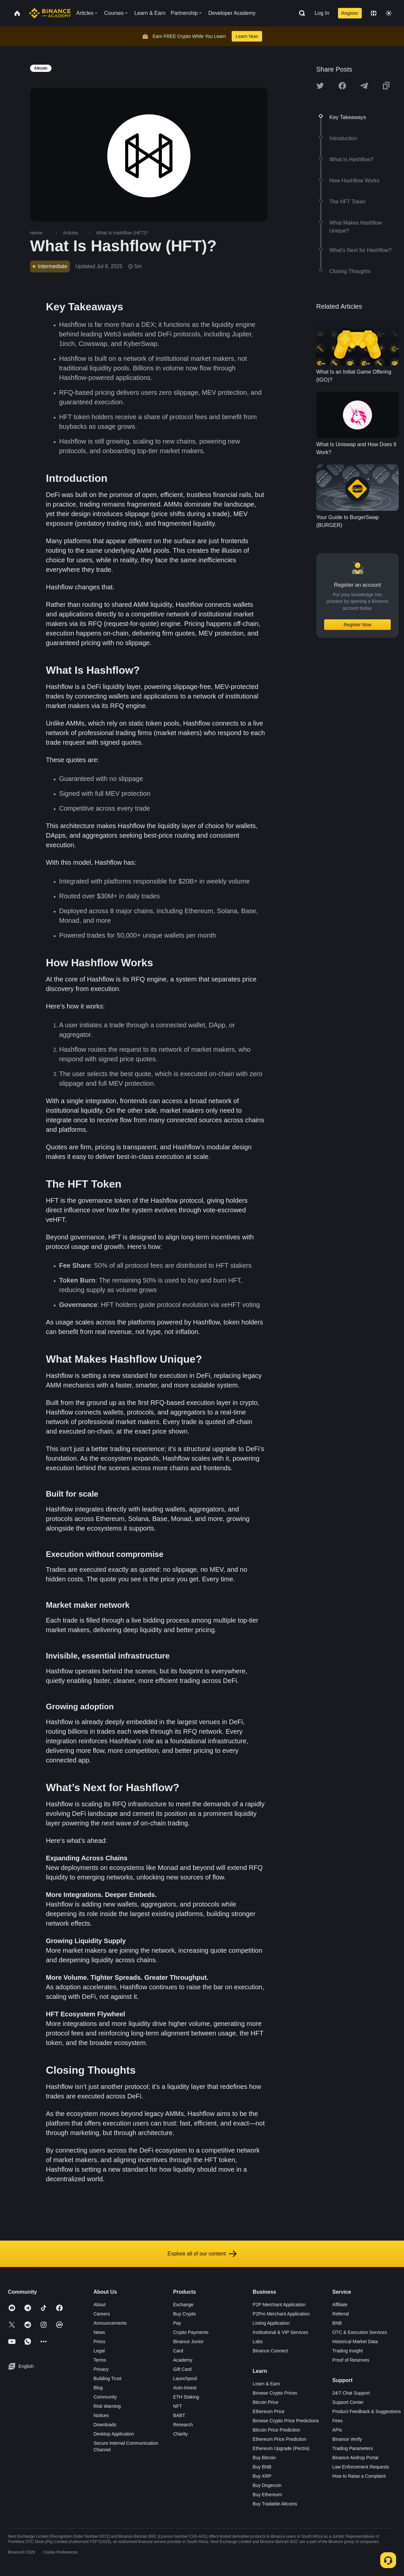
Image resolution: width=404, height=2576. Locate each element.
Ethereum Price (269, 2411)
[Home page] (50, 13)
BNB (337, 2323)
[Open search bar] (300, 13)
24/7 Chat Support (351, 2393)
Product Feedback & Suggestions (366, 2411)
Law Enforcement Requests (360, 2466)
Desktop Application (113, 2433)
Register (349, 13)
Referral (340, 2313)
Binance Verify (347, 2439)
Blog (98, 2387)
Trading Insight (347, 2350)
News (99, 2332)
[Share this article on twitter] (320, 86)
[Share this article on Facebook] (342, 86)
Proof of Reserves (350, 2360)
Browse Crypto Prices (275, 2393)
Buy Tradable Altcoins (275, 2503)
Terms (99, 2360)
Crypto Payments (190, 2332)
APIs (337, 2430)
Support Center (348, 2402)
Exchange (183, 2304)
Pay (177, 2323)
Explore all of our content (202, 2253)
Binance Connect (270, 2350)
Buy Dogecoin (267, 2485)
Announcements (110, 2323)
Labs (258, 2341)
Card (178, 2350)
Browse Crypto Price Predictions (286, 2420)
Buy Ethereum (267, 2494)
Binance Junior (188, 2341)
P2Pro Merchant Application (281, 2313)
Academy (182, 2360)
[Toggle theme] (389, 13)
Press (99, 2341)
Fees (337, 2420)
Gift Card (182, 2369)
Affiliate (340, 2304)
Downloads (104, 2424)
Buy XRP (262, 2476)
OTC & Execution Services (359, 2332)
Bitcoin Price (266, 2402)
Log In (322, 13)
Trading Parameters (352, 2448)
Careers (101, 2313)
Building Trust (107, 2378)
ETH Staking (186, 2397)
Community (105, 2397)
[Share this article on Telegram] (364, 86)
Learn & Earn (266, 2383)
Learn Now (247, 36)
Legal (99, 2350)
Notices (101, 2415)
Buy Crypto (184, 2313)
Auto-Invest (184, 2387)
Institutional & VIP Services (280, 2332)
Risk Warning (107, 2406)
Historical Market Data (355, 2341)
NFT (177, 2406)
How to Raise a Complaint (359, 2476)
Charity (180, 2433)
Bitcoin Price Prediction (276, 2430)
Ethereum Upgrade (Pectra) (281, 2448)
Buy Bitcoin (264, 2457)
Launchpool (185, 2378)
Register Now (357, 624)
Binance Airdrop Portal (355, 2457)
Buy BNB (262, 2466)
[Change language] (374, 13)
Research (183, 2424)
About (99, 2304)
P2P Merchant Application (279, 2304)
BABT (179, 2415)
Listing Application (271, 2323)
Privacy (101, 2369)
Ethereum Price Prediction (280, 2439)
